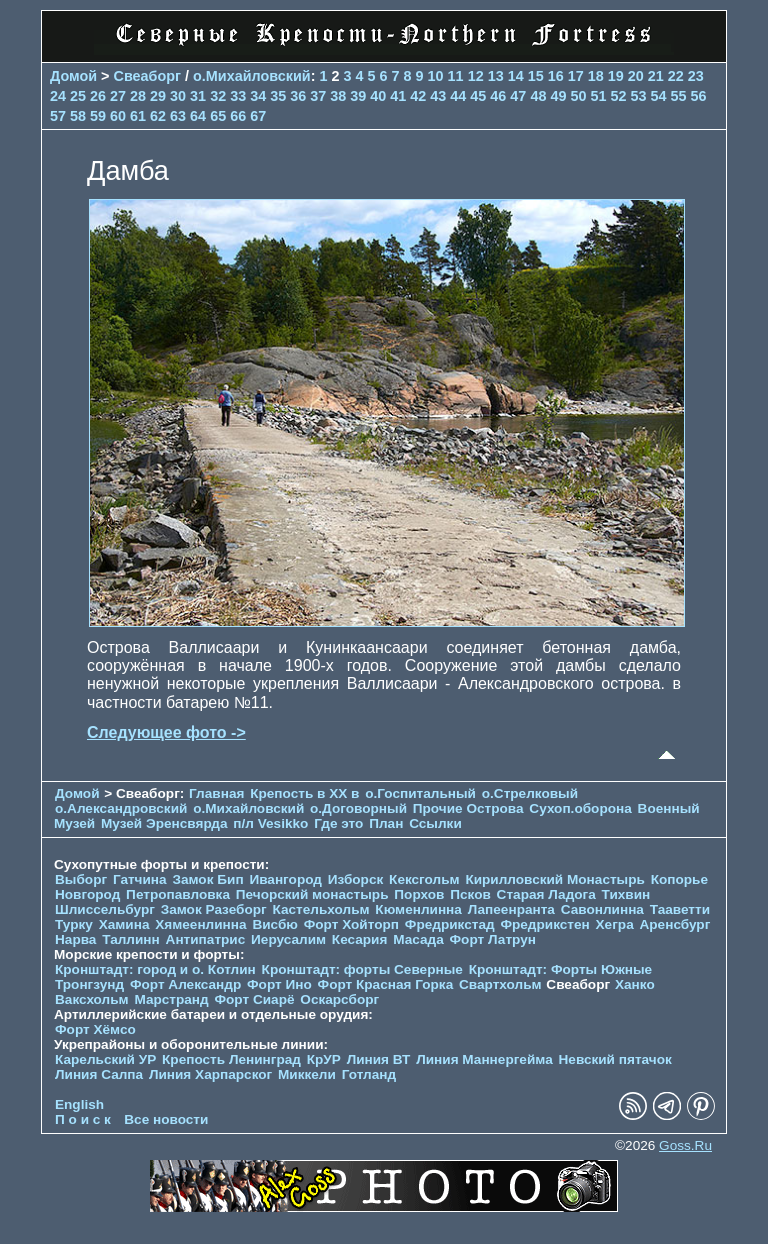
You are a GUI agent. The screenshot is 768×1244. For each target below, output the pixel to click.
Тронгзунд (89, 984)
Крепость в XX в (304, 793)
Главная (216, 793)
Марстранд (171, 999)
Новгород (87, 894)
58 (78, 116)
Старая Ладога (546, 894)
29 (158, 96)
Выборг (81, 879)
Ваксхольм (92, 999)
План (386, 823)
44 (458, 96)
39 (358, 96)
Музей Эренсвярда (166, 823)
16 (556, 76)
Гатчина (140, 879)
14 (516, 76)
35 (278, 96)
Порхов (419, 894)
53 (638, 96)
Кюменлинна (418, 909)
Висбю (275, 924)
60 (118, 116)
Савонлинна (602, 909)
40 (378, 96)
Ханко (635, 984)
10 (436, 76)
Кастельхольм (321, 909)
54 (658, 96)
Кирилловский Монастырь (554, 879)
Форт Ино (279, 984)
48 (538, 96)
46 (498, 96)
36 (298, 96)
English (79, 1104)
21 (656, 76)
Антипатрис (206, 939)
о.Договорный (358, 808)
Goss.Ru (685, 1145)
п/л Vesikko (270, 823)
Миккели (307, 1074)
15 (536, 76)
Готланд (369, 1074)
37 (318, 96)
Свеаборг (148, 76)
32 (218, 96)
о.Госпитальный (420, 793)
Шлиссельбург (105, 909)
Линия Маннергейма (484, 1059)
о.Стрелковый (530, 793)
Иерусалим (288, 939)
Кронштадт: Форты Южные (561, 969)
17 (576, 76)
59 (98, 116)
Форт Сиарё (254, 999)
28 (138, 96)
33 (238, 96)
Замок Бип (207, 879)
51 (598, 96)
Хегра (615, 924)
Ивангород (285, 879)
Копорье (679, 879)
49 (558, 96)
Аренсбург (674, 924)
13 (496, 76)
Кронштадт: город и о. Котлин (155, 969)
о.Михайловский (252, 76)
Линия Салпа (99, 1074)
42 (418, 96)
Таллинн (131, 939)
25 (78, 96)
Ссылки (435, 823)
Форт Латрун (493, 939)
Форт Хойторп (351, 924)
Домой (73, 76)
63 (178, 116)
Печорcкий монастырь (312, 894)
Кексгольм (424, 879)
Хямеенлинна (200, 924)
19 (616, 76)
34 (258, 96)
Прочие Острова (468, 808)
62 (158, 116)
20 (636, 76)
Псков (470, 894)
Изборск (356, 879)
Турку (74, 924)
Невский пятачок (615, 1059)
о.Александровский (121, 808)
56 (699, 96)
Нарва (75, 939)
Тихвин (626, 894)
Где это (338, 823)
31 (198, 96)
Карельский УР (105, 1059)
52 (618, 96)
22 (676, 76)
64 (198, 116)
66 (238, 116)
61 (138, 116)
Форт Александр (185, 984)
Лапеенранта (511, 909)
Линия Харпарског (210, 1074)
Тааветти (680, 909)
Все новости (166, 1119)
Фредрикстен (544, 924)
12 (476, 76)
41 (398, 96)
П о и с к (83, 1119)
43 (438, 96)
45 (478, 96)
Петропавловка (178, 894)
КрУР (324, 1059)
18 (596, 76)
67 (258, 116)
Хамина (124, 924)
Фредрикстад (450, 924)
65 (218, 116)
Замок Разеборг (214, 909)
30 (178, 96)
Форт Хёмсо (95, 1029)
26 (98, 96)
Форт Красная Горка (386, 984)
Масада (418, 939)
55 (678, 96)
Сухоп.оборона (580, 808)
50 (578, 96)
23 (696, 76)
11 (456, 76)
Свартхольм (500, 984)
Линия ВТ (379, 1059)
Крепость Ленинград (231, 1059)
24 (58, 96)
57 (58, 116)
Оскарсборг (339, 999)
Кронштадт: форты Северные (362, 969)
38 (338, 96)
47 (518, 96)
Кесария (360, 939)
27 (118, 96)
